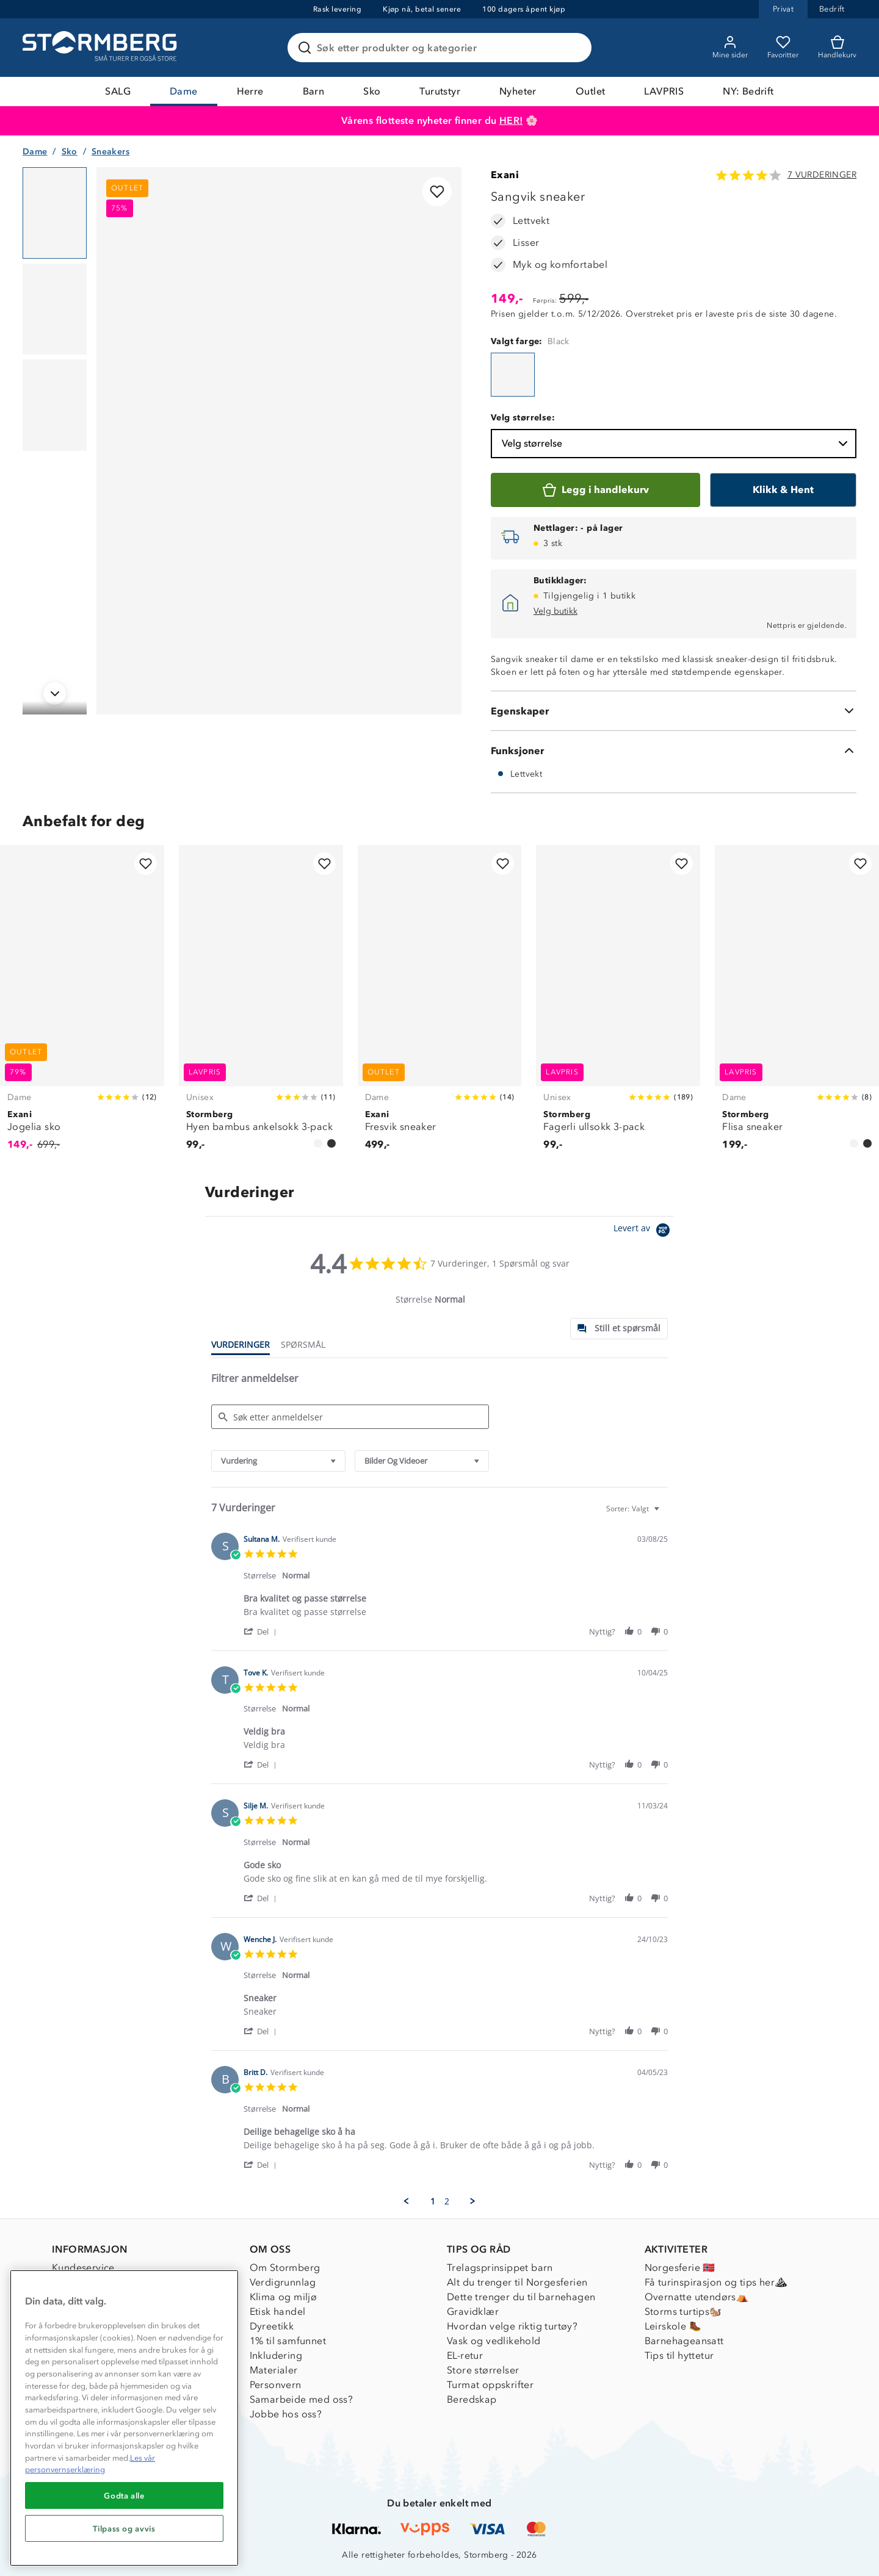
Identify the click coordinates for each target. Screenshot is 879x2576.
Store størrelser (483, 2370)
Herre (250, 91)
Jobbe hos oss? (286, 2414)
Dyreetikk (272, 2326)
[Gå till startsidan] (101, 47)
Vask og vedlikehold (494, 2341)
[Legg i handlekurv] (595, 490)
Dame (184, 91)
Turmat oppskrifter (490, 2385)
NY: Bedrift (748, 91)
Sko (371, 91)
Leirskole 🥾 (673, 2326)
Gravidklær (473, 2311)
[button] (262, 1631)
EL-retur (465, 2355)
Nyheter (518, 91)
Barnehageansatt (684, 2341)
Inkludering (276, 2355)
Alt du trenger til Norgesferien (517, 2282)
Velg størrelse (676, 443)
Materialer (274, 2370)
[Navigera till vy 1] (55, 213)
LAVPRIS (664, 91)
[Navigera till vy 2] (55, 309)
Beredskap (472, 2399)
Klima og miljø (283, 2297)
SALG (118, 91)
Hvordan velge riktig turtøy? (512, 2326)
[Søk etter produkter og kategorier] (442, 47)
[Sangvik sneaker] (513, 375)
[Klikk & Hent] (783, 490)
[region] (124, 2418)
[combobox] (278, 1461)
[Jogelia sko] (82, 1004)
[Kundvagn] (837, 47)
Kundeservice (83, 2267)
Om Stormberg (285, 2267)
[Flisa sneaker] (797, 1004)
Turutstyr (439, 91)
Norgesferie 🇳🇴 (680, 2267)
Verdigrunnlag (283, 2282)
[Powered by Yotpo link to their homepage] (643, 1231)
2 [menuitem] (446, 2201)
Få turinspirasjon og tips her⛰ (716, 2282)
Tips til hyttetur (679, 2355)
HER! (511, 120)
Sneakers (110, 151)
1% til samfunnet (288, 2341)
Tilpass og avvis (124, 2528)
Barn (314, 91)
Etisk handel (278, 2311)
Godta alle (124, 2495)
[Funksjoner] (673, 750)
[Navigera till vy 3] (55, 405)
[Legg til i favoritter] (437, 191)
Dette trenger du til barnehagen (521, 2297)
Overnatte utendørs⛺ (697, 2297)
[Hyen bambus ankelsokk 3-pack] (261, 1004)
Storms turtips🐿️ (683, 2311)
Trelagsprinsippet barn (500, 2267)
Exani (505, 175)
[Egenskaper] (673, 710)
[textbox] (665, 1513)
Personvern (276, 2385)
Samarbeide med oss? (301, 2399)
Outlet (590, 91)
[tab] (619, 1328)
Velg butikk (555, 611)
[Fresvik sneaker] (440, 1004)
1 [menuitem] (432, 2201)
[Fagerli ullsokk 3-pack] (618, 1004)
